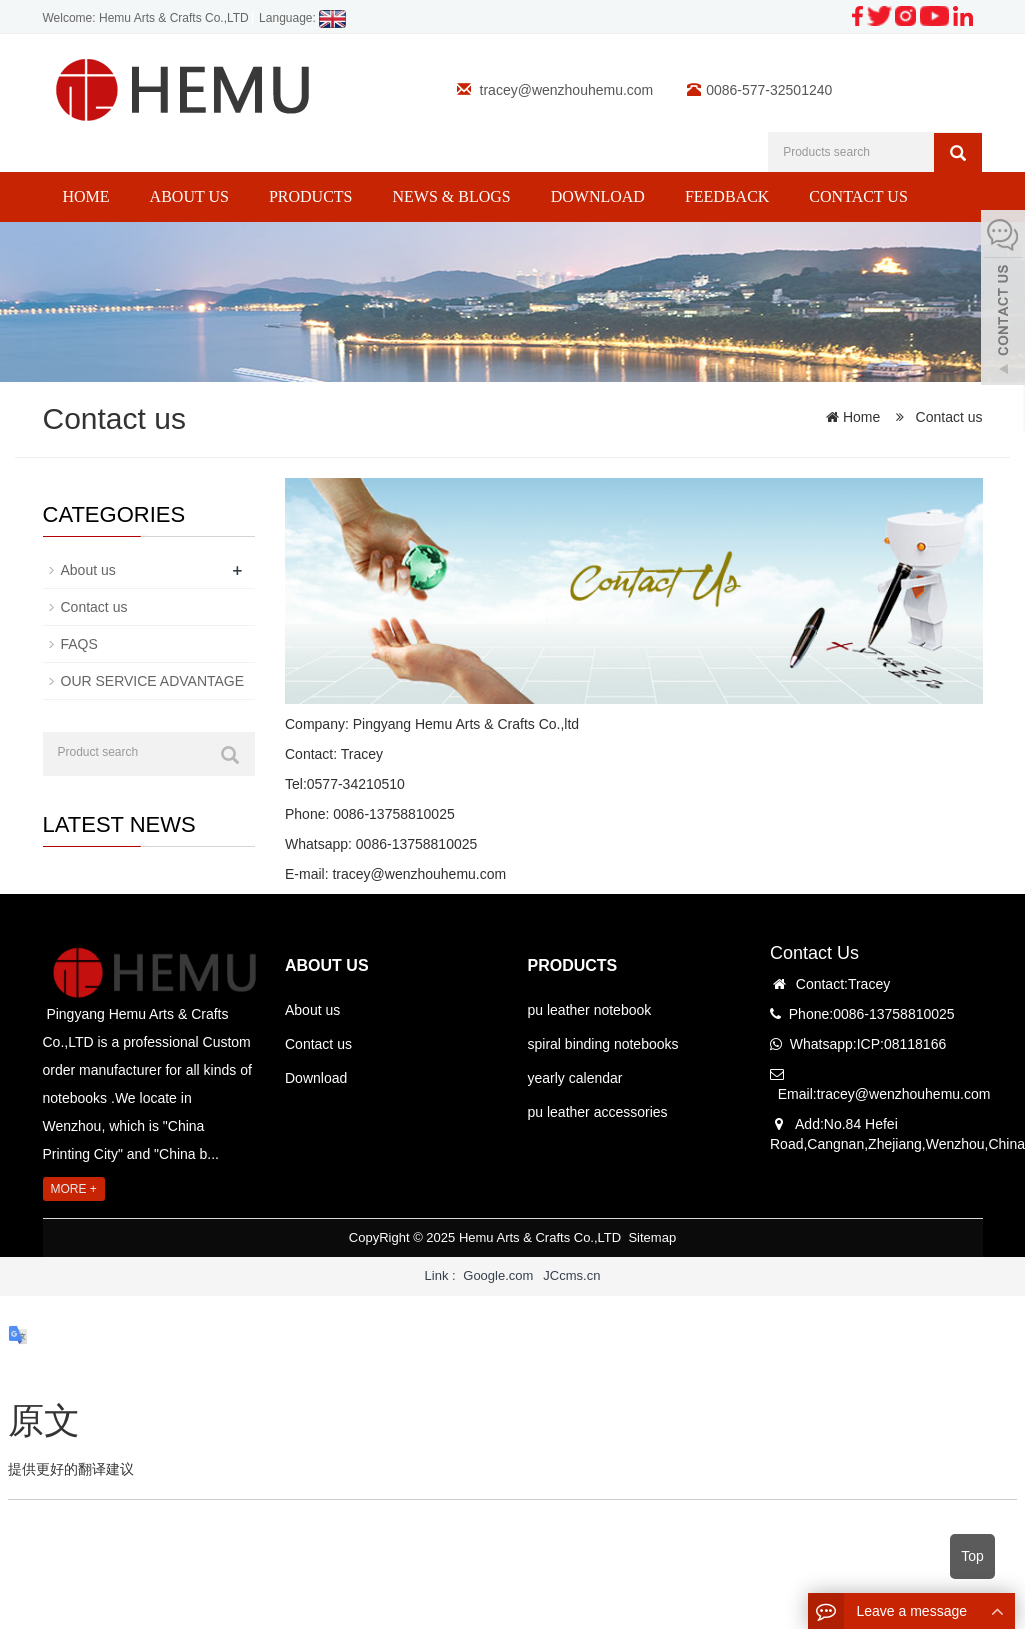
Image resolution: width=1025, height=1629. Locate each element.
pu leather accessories (598, 1112)
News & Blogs (451, 196)
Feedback (727, 196)
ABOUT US (327, 965)
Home (86, 196)
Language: (302, 18)
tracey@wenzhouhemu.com (567, 90)
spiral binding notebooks (603, 1044)
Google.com (498, 1275)
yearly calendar (575, 1078)
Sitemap (652, 1237)
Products (311, 196)
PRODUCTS (573, 965)
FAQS (79, 644)
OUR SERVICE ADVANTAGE (153, 681)
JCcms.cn (571, 1275)
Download (598, 196)
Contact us (858, 196)
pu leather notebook (590, 1010)
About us (189, 196)
